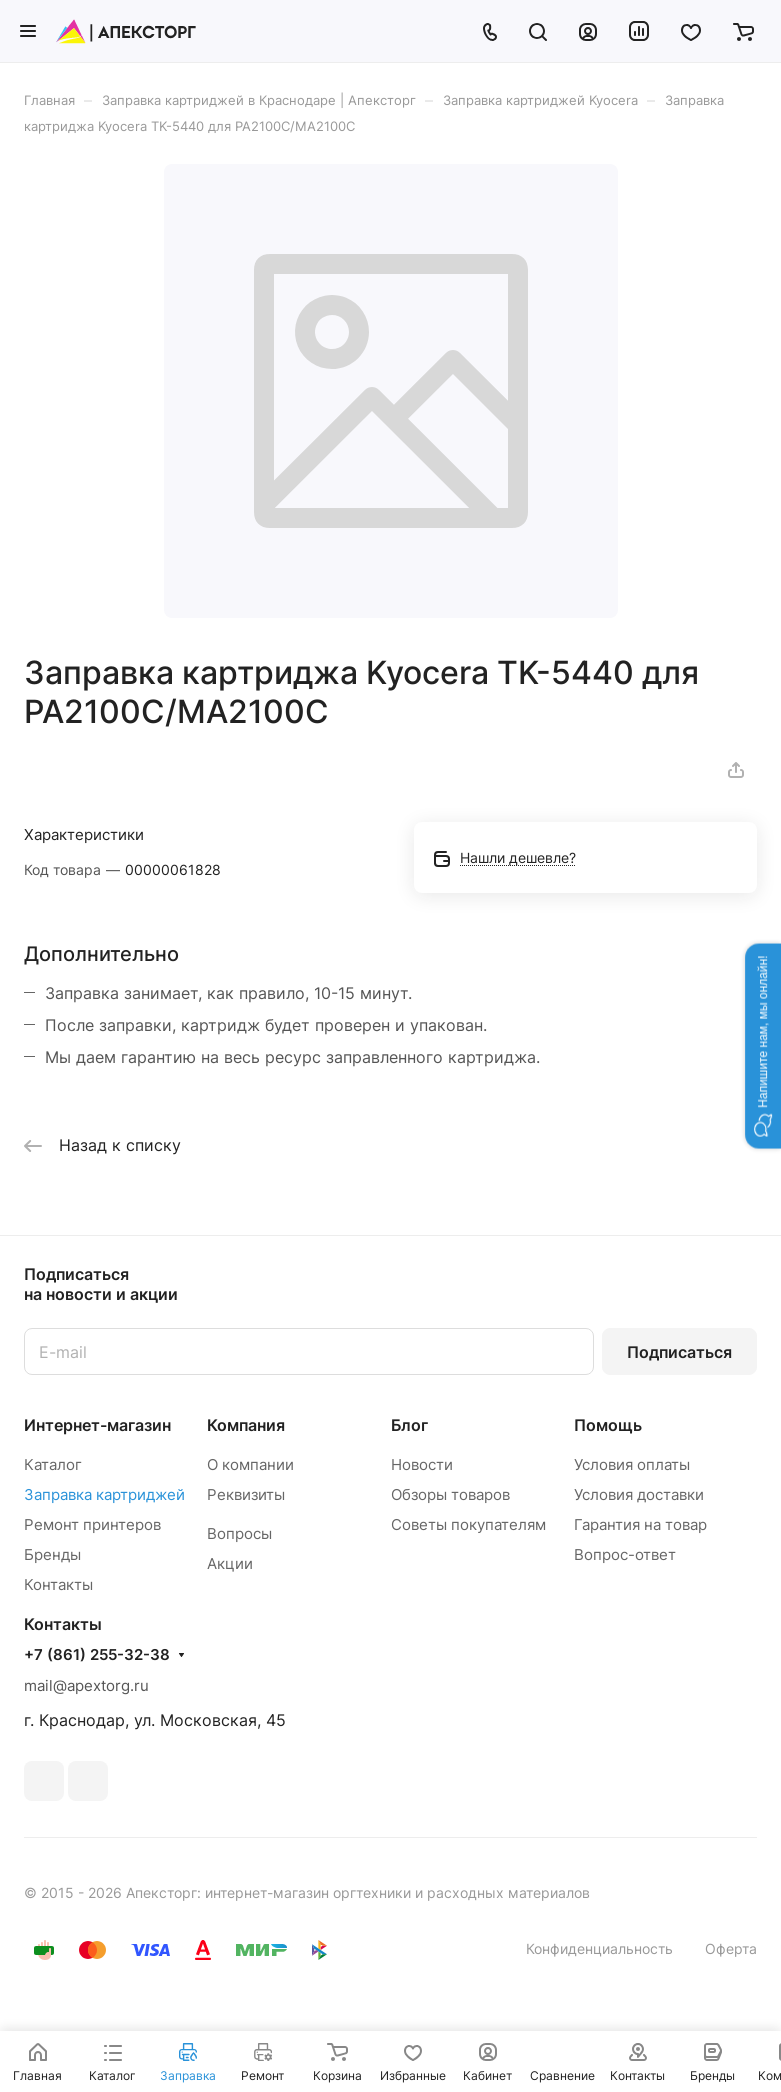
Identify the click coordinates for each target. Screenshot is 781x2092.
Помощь (608, 1425)
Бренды (52, 1554)
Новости (422, 1464)
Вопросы (239, 1533)
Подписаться (679, 1352)
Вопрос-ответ (625, 1554)
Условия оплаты (632, 1464)
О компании (250, 1464)
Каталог (53, 1464)
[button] (763, 1045)
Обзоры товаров (450, 1494)
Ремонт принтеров (92, 1524)
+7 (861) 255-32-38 (97, 1655)
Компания (246, 1425)
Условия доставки (639, 1494)
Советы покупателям (468, 1524)
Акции (230, 1563)
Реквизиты (246, 1494)
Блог (409, 1425)
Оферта (731, 1948)
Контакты (58, 1584)
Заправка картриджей (104, 1494)
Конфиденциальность (599, 1948)
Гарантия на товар (640, 1524)
